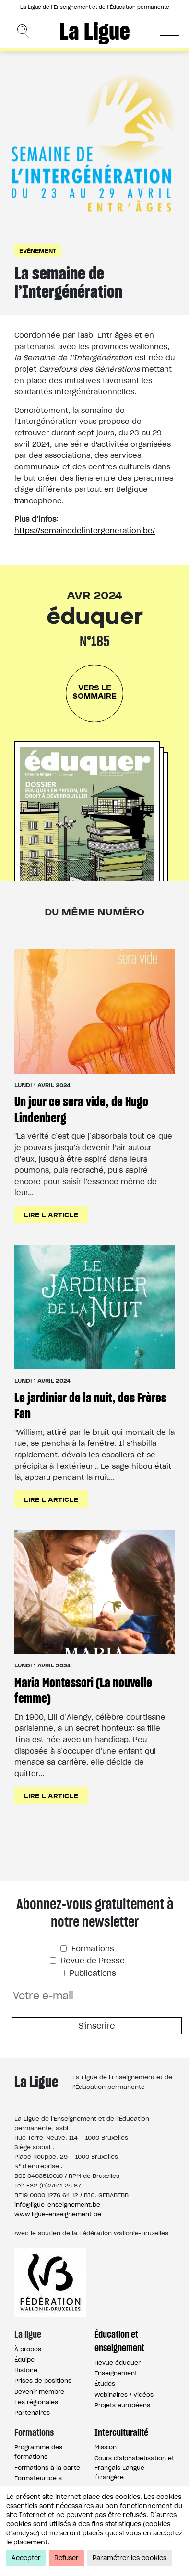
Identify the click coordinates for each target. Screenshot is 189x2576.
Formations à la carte (47, 2467)
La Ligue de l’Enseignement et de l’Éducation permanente (94, 7)
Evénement (37, 250)
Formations (91, 1948)
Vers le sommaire (94, 691)
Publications (91, 1972)
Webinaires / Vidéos (124, 2394)
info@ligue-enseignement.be (57, 2204)
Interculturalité (121, 2432)
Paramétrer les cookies (129, 2558)
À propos (27, 2349)
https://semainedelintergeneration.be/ (84, 530)
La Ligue (94, 31)
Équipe (24, 2359)
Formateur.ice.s (38, 2478)
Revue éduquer (117, 2362)
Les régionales (36, 2402)
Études (104, 2383)
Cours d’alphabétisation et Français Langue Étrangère (134, 2467)
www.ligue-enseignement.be (57, 2214)
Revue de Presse (92, 1960)
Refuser (66, 2558)
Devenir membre (39, 2391)
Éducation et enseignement (119, 2341)
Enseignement (115, 2372)
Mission (105, 2447)
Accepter (26, 2558)
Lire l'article (51, 1214)
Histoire (25, 2370)
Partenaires (32, 2412)
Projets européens (122, 2405)
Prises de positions (42, 2380)
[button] (169, 29)
